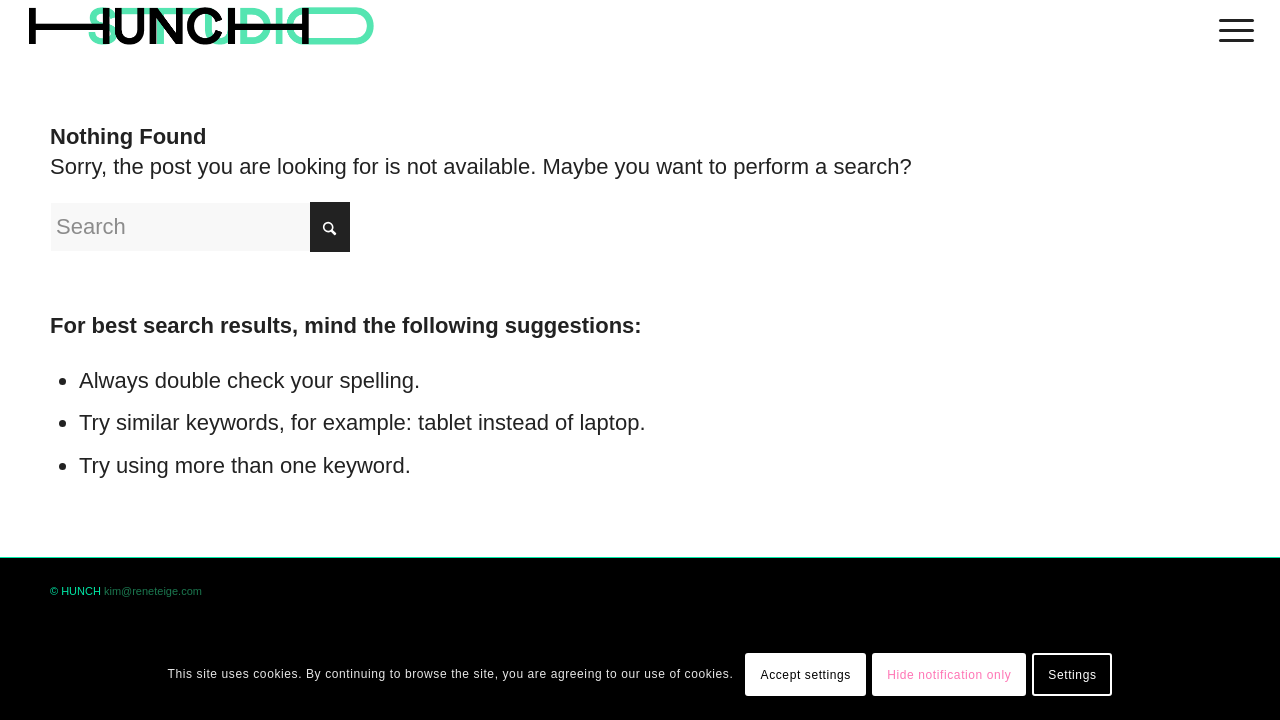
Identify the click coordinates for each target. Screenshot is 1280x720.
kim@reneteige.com (153, 591)
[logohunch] (200, 27)
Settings (1072, 675)
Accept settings (806, 675)
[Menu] (1230, 27)
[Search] (200, 227)
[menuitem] (1230, 27)
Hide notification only (949, 675)
